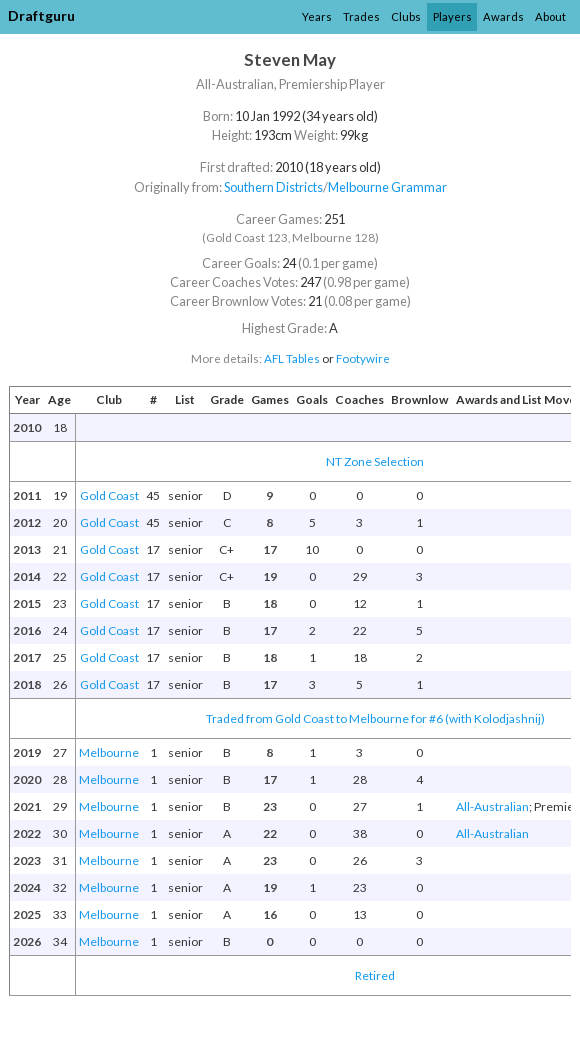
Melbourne (109, 752)
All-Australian (492, 806)
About (550, 16)
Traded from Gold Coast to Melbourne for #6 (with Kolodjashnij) (375, 718)
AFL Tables (292, 358)
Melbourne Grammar (387, 187)
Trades (361, 16)
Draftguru (41, 15)
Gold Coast (109, 495)
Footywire (363, 358)
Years (317, 16)
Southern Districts (273, 187)
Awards (503, 16)
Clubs (406, 16)
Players (452, 16)
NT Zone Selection (375, 461)
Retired (375, 975)
